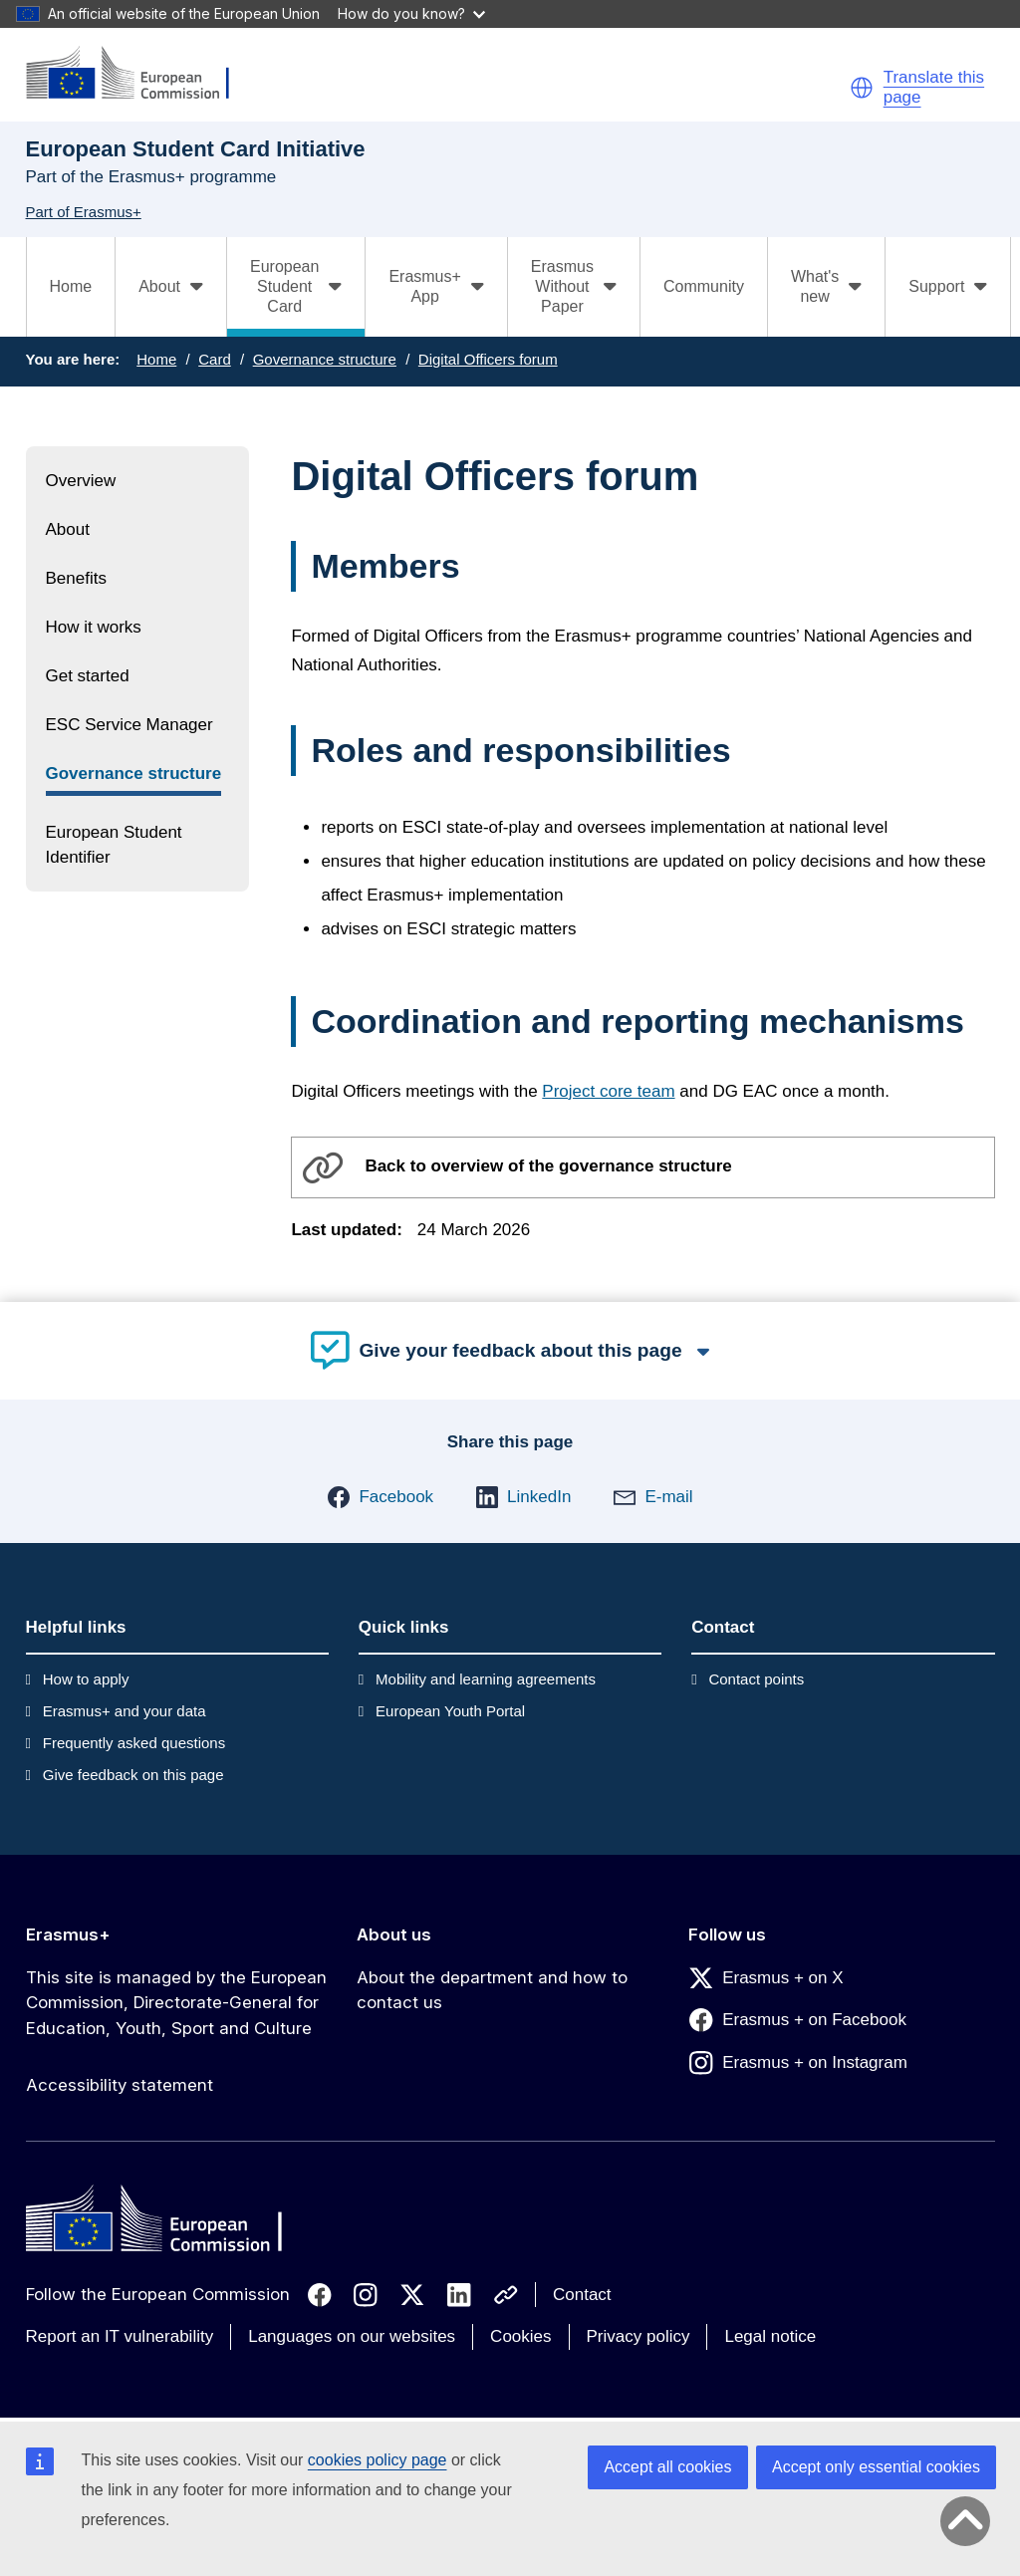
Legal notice (770, 2336)
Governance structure (324, 359)
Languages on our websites (351, 2336)
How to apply (86, 1679)
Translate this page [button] (934, 87)
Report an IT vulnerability (120, 2336)
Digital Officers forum (488, 359)
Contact (582, 2294)
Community (703, 286)
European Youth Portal (450, 1710)
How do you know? (411, 13)
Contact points (756, 1679)
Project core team (608, 1091)
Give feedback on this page (133, 1774)
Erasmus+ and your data (124, 1710)
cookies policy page (377, 2459)
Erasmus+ (68, 1934)
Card (214, 359)
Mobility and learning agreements (486, 1679)
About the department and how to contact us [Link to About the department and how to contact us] (492, 1990)
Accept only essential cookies (876, 2466)
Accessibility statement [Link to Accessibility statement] (119, 2085)
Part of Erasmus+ (83, 211)
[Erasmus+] (140, 74)
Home (71, 286)
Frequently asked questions (134, 1742)
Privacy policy (638, 2336)
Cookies (520, 2336)
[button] (862, 88)
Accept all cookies (667, 2466)
